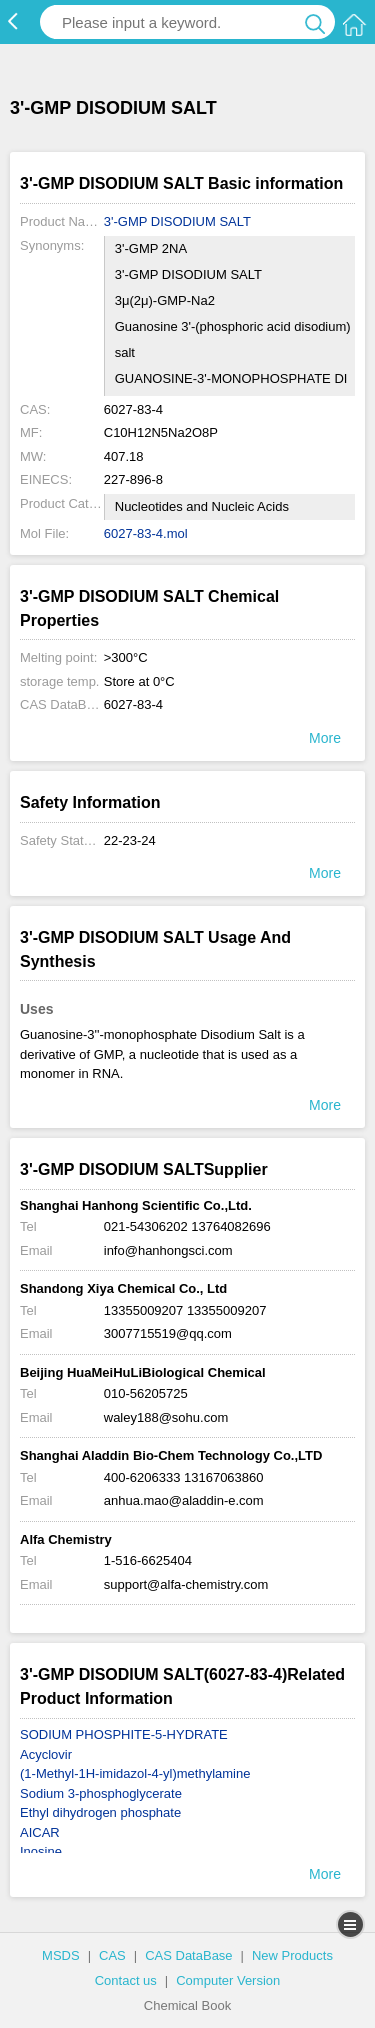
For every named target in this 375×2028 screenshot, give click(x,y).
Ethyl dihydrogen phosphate (100, 1812)
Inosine (41, 1851)
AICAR (40, 1832)
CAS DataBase (188, 1955)
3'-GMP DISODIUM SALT (177, 221)
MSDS (61, 1955)
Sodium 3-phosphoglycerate (101, 1793)
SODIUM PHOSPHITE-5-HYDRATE (124, 1734)
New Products (292, 1955)
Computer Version (228, 1980)
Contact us (126, 1980)
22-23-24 (130, 840)
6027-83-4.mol (146, 533)
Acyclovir (46, 1754)
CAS (112, 1955)
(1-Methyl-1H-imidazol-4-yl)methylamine (135, 1773)
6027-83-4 (133, 704)
